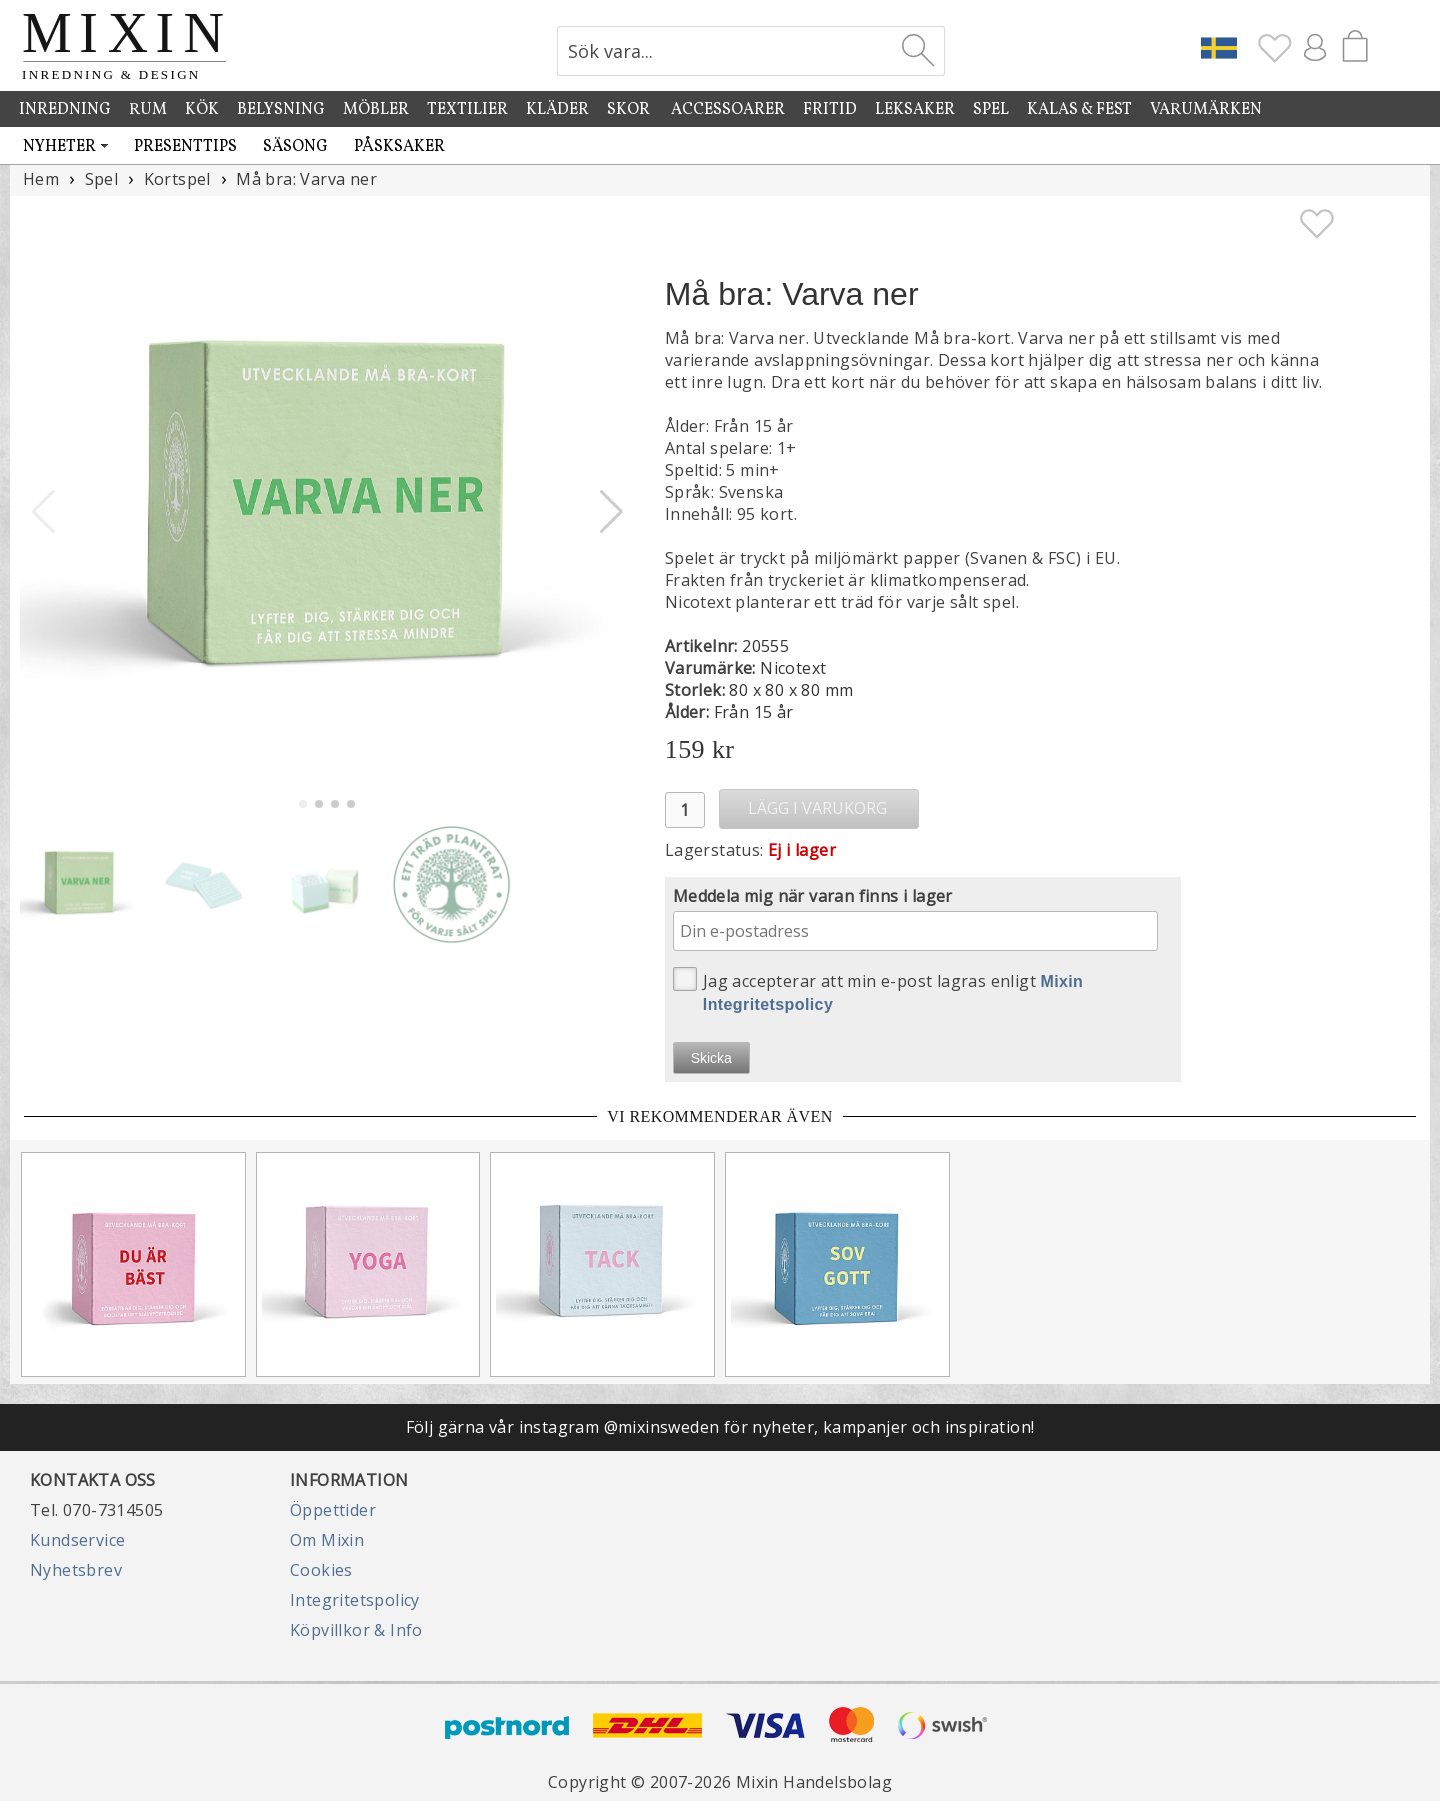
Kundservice (77, 1540)
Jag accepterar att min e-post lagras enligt (878, 990)
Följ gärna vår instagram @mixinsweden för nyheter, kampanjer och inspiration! (720, 1427)
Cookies (321, 1570)
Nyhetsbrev (76, 1570)
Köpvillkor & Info (356, 1630)
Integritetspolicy (355, 1600)
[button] (611, 512)
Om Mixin (327, 1540)
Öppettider (333, 1510)
